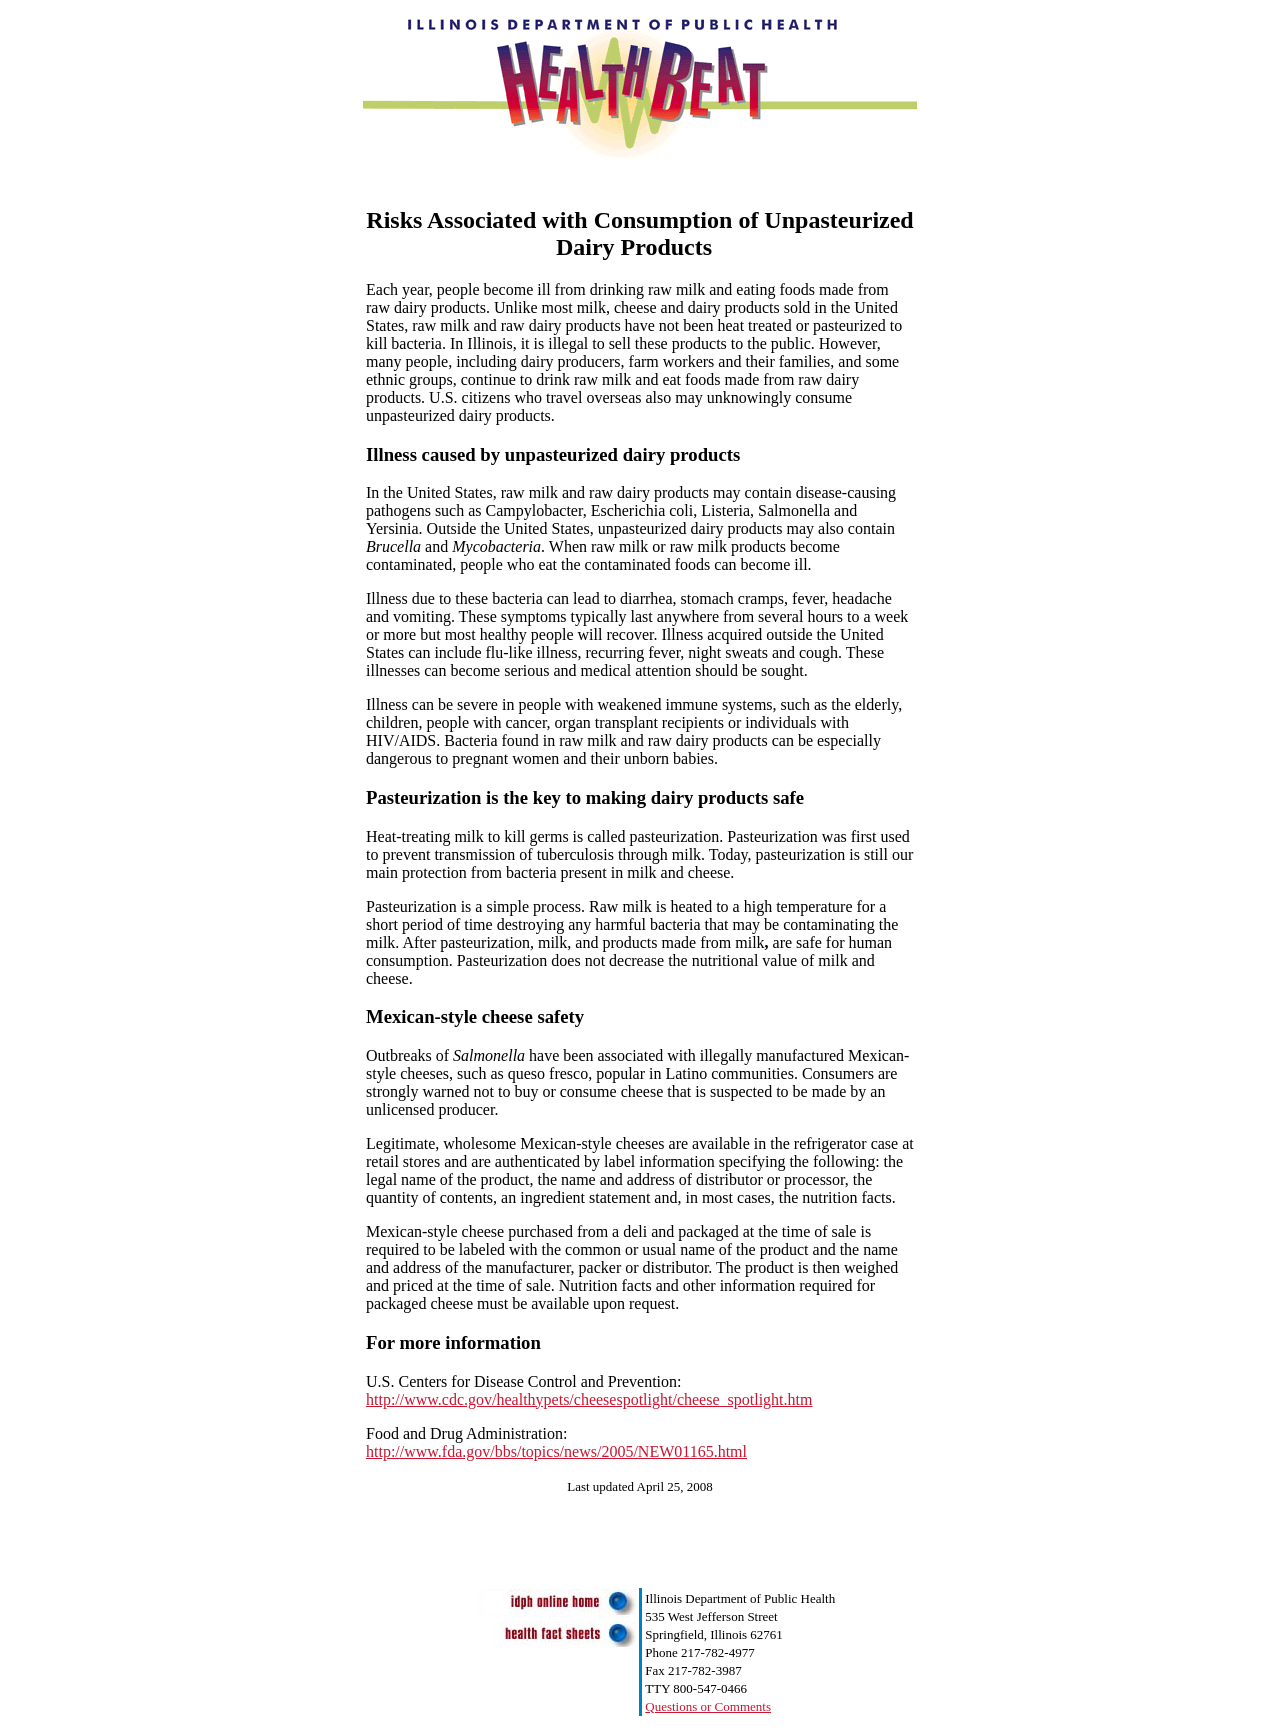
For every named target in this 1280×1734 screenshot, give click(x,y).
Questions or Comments (708, 1706)
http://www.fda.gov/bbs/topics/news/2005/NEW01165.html (556, 1451)
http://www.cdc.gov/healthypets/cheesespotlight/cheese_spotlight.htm (589, 1399)
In (456, 343)
